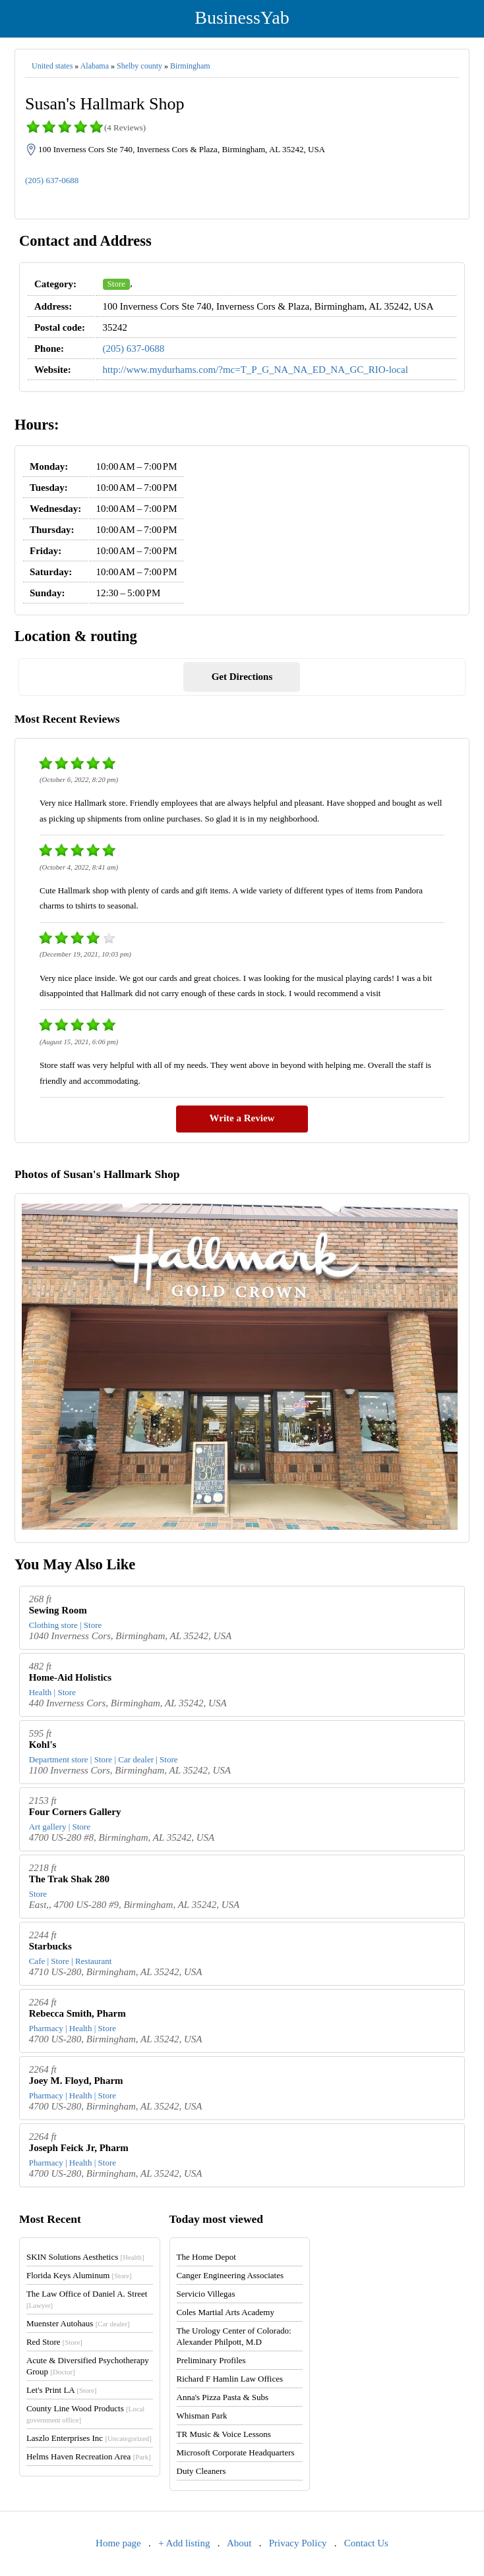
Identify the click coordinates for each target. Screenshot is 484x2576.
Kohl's (43, 1744)
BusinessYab (242, 17)
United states (52, 65)
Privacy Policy (298, 2543)
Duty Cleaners (201, 2471)
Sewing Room (58, 1610)
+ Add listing (184, 2543)
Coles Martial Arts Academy (225, 2312)
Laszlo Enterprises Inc (89, 2438)
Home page (118, 2543)
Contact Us (366, 2543)
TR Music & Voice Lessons (224, 2434)
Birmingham (190, 65)
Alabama (94, 65)
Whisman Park (202, 2416)
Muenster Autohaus (78, 2323)
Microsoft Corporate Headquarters (236, 2452)
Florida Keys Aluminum (79, 2275)
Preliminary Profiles (211, 2360)
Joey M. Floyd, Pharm (76, 2080)
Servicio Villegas (206, 2294)
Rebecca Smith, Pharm (77, 2013)
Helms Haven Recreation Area (88, 2456)
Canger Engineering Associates (230, 2275)
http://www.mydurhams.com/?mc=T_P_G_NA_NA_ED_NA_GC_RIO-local (255, 369)
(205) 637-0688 (51, 180)
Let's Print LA (61, 2390)
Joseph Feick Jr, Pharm (79, 2147)
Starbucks (50, 1946)
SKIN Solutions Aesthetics (85, 2257)
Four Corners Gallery (75, 1811)
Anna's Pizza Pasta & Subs (223, 2397)
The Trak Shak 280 (69, 1879)
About (239, 2543)
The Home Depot (206, 2257)
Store (116, 284)
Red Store (54, 2342)
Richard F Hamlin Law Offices (230, 2379)
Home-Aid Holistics (70, 1677)
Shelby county (139, 65)
